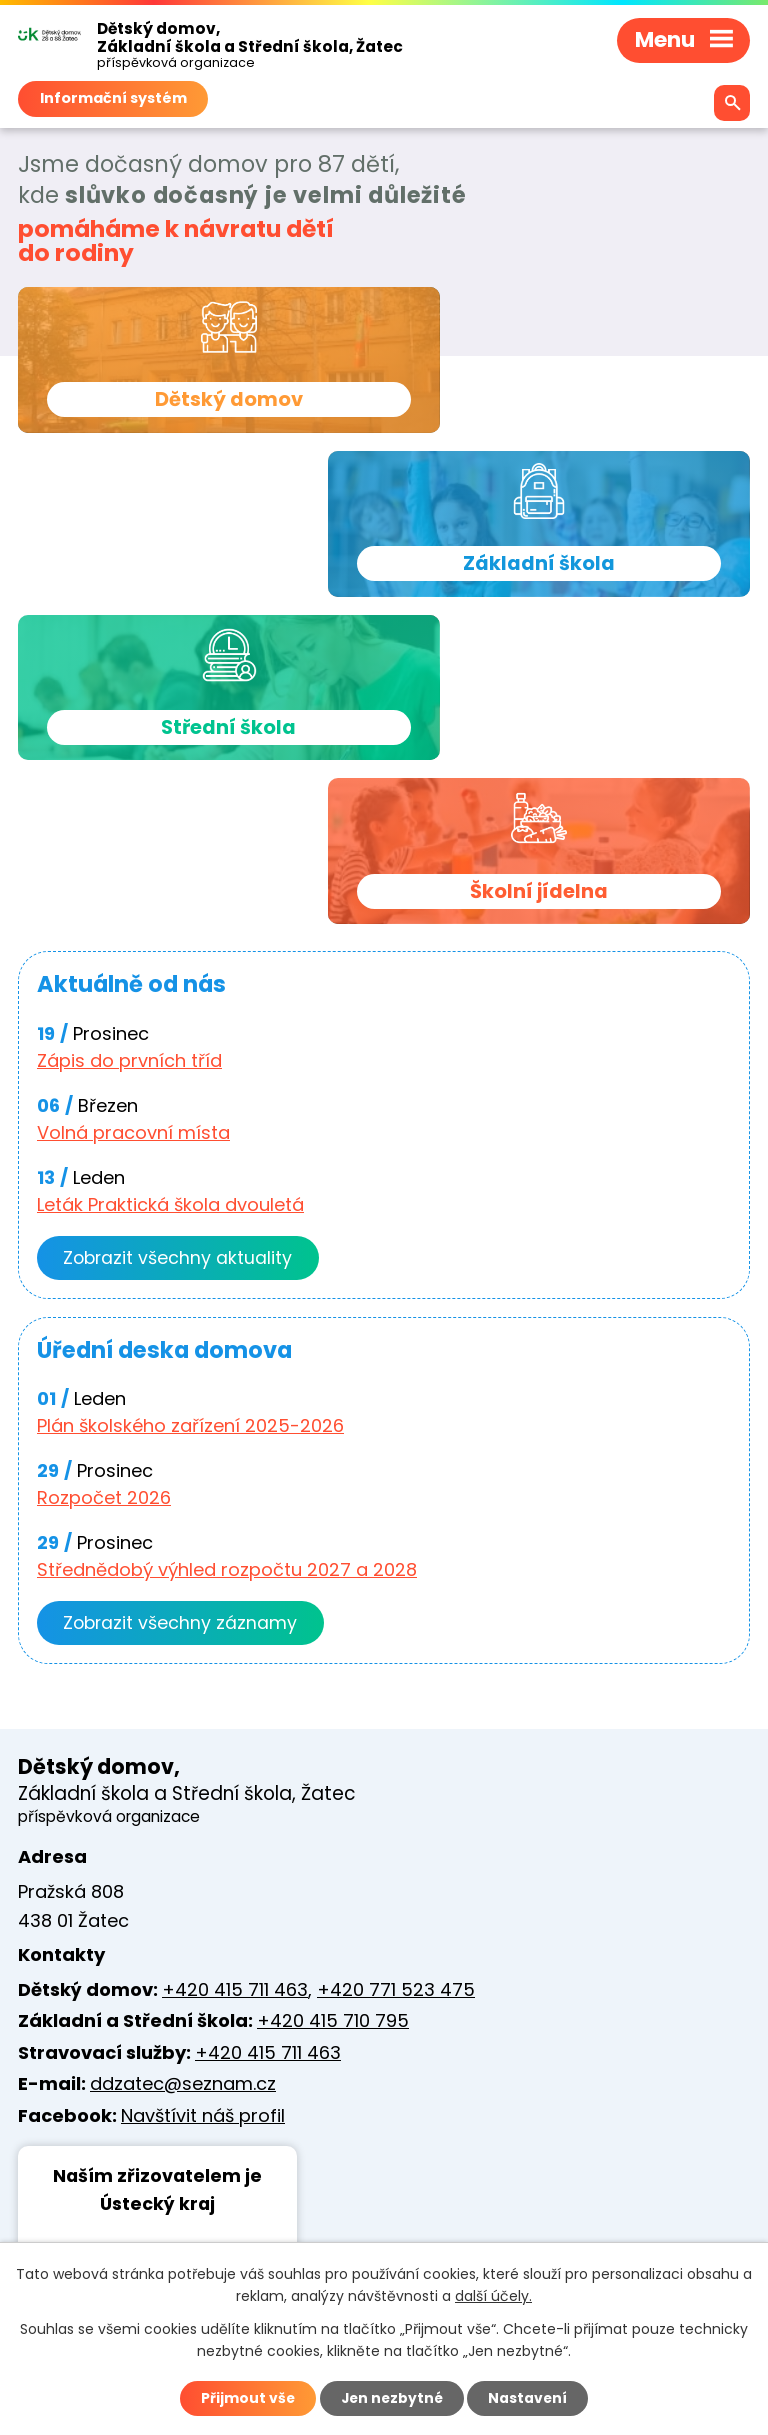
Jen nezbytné (391, 2398)
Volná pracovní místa (133, 819)
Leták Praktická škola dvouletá (170, 891)
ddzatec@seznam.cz (183, 1773)
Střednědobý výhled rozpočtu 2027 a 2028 (227, 1257)
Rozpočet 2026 (104, 1185)
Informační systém (113, 98)
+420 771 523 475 (396, 1678)
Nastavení (530, 2398)
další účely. (493, 2296)
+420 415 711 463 (235, 1678)
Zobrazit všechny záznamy (182, 1311)
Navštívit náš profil (203, 1804)
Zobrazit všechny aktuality (180, 945)
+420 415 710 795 (333, 1710)
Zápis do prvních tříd (129, 747)
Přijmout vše (245, 2398)
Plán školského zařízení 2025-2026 (190, 1113)
